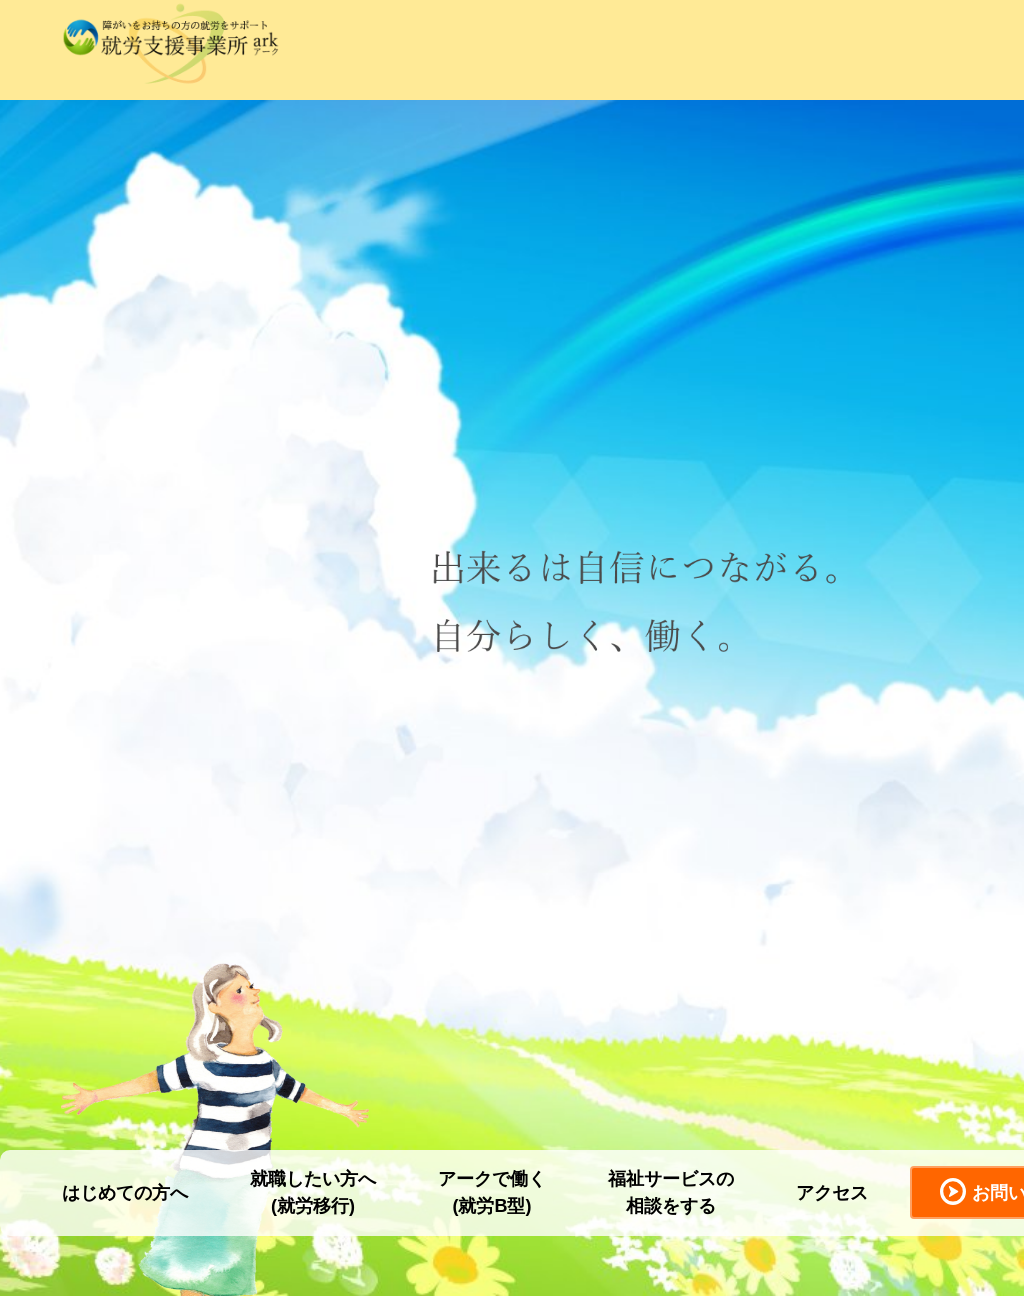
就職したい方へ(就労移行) (313, 1192)
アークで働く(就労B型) (492, 1192)
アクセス (832, 1193)
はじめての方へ (125, 1193)
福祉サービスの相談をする (671, 1192)
